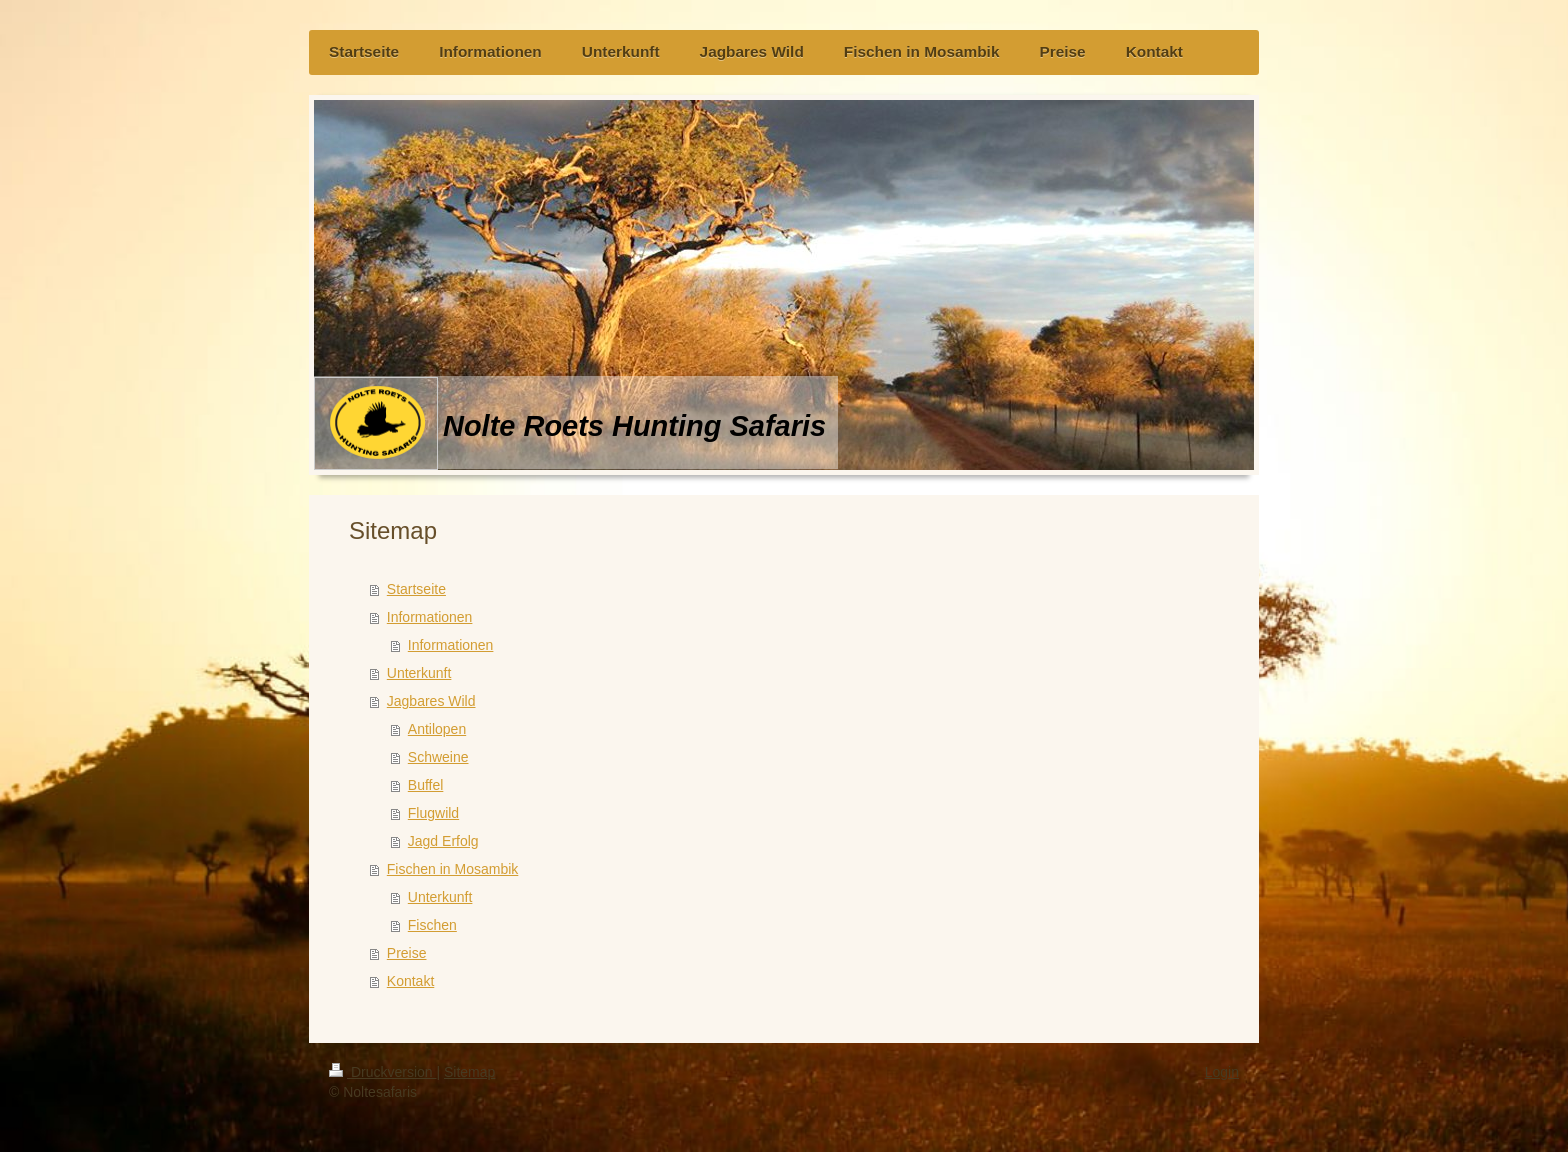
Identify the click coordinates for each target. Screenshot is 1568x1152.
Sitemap (469, 1072)
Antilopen (437, 729)
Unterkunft (419, 673)
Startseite (416, 589)
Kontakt (410, 981)
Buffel (426, 785)
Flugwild (433, 813)
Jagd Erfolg (443, 841)
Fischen (432, 925)
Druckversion (382, 1072)
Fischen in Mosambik (453, 869)
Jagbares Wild (431, 701)
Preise (407, 953)
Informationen (430, 617)
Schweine (438, 757)
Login (1222, 1072)
